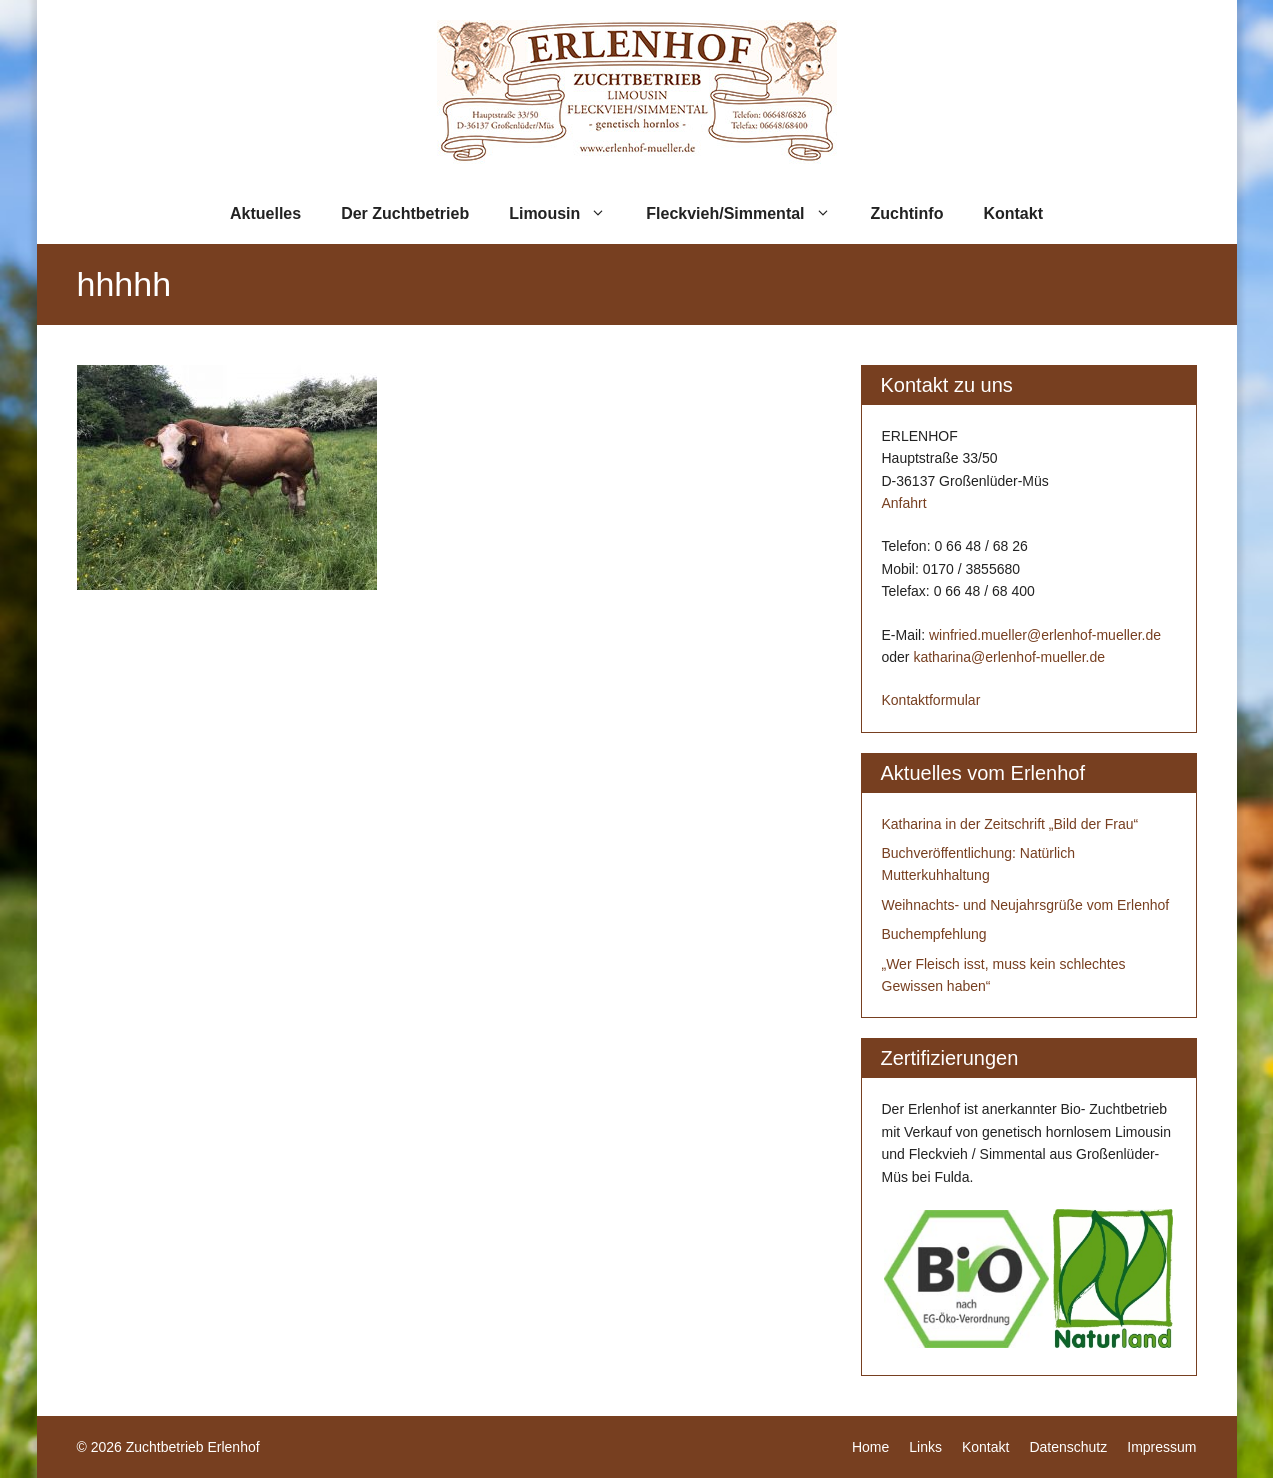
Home (870, 1447)
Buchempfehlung (934, 934)
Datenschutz (1068, 1447)
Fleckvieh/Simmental (748, 214)
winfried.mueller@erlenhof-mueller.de (1045, 635)
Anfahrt (904, 503)
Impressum (1161, 1447)
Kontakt (1013, 213)
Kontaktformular (931, 700)
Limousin (567, 214)
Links (925, 1447)
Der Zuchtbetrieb (405, 213)
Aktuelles (265, 213)
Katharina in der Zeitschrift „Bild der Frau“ (1010, 824)
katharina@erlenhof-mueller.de (1009, 657)
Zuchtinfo (907, 213)
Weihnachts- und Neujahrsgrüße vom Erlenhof (1026, 905)
